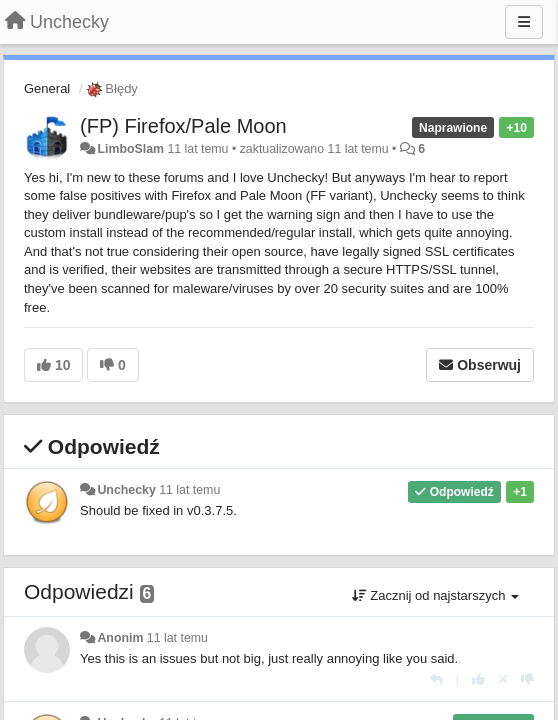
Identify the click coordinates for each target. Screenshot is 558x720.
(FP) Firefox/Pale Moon (183, 126)
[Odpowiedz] (436, 679)
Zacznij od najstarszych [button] (435, 595)
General (47, 88)
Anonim (120, 638)
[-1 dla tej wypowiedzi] (527, 679)
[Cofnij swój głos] (503, 679)
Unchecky (126, 490)
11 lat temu (189, 490)
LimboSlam (130, 149)
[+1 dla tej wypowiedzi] (478, 679)
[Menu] (524, 22)
